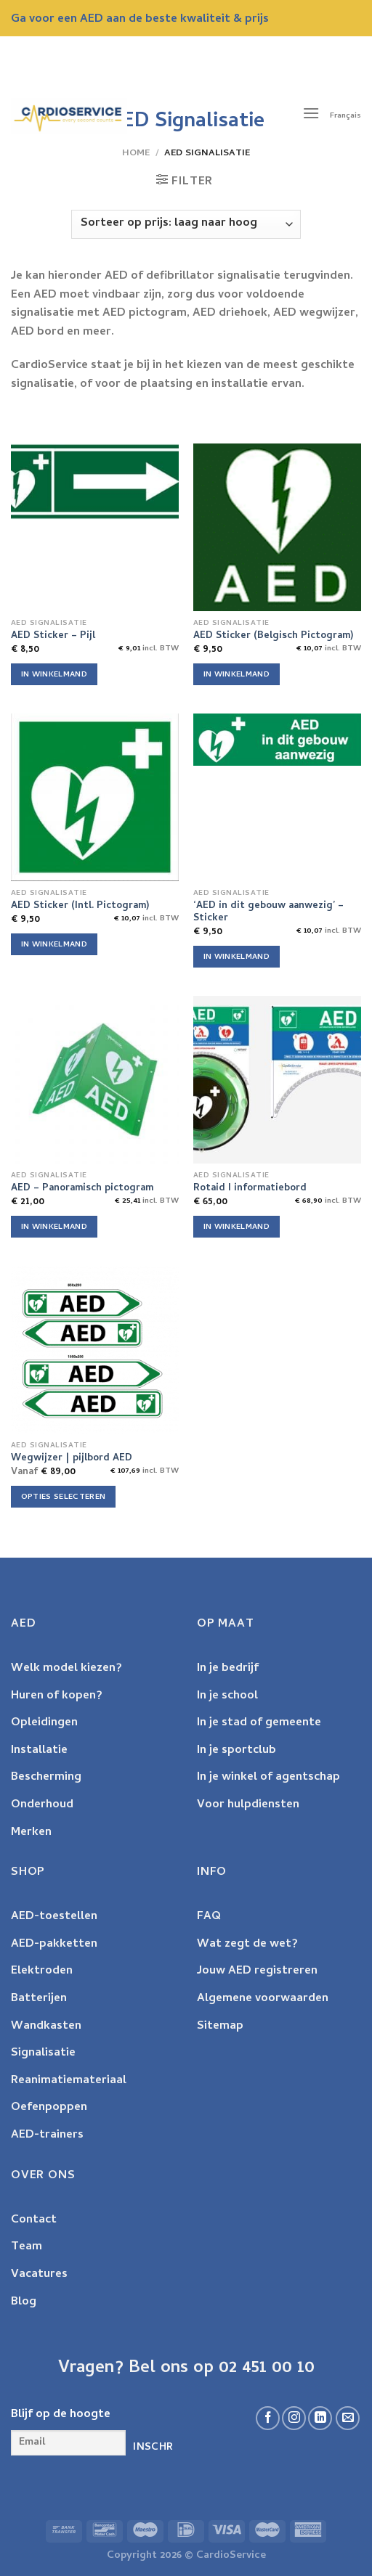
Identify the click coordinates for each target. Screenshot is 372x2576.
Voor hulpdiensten (248, 1805)
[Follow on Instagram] (294, 2418)
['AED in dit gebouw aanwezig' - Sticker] (277, 739)
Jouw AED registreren (257, 1971)
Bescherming (46, 1777)
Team (26, 2247)
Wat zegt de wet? (247, 1944)
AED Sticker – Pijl (53, 636)
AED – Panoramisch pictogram (82, 1188)
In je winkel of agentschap (268, 1777)
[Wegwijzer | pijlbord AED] (95, 1350)
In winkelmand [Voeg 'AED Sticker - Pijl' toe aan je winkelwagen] (54, 675)
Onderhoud (42, 1805)
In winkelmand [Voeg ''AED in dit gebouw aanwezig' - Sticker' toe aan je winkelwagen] (236, 957)
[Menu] (311, 116)
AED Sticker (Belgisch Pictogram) (273, 636)
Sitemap (220, 2026)
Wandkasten (46, 2026)
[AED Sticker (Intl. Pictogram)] (95, 797)
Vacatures (39, 2274)
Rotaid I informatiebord (250, 1188)
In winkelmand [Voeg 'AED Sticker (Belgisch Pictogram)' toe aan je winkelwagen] (236, 675)
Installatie (39, 1750)
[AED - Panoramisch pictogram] (95, 1080)
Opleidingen (44, 1723)
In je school (227, 1696)
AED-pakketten (54, 1944)
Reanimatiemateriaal (68, 2081)
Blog (23, 2302)
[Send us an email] (348, 2418)
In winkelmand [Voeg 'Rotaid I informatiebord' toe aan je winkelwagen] (236, 1227)
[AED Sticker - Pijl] (95, 481)
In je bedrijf (228, 1668)
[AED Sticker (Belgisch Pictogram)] (277, 527)
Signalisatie (43, 2053)
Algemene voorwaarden (262, 1999)
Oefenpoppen (49, 2107)
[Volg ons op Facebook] (268, 2418)
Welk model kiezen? (66, 1668)
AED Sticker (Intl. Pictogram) (80, 906)
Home (136, 153)
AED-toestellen (54, 1917)
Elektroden (42, 1971)
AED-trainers (47, 2135)
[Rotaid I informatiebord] (277, 1080)
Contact (34, 2220)
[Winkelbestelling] (185, 224)
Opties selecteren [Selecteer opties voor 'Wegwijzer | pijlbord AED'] (63, 1497)
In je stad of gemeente (259, 1723)
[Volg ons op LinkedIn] (320, 2418)
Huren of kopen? (56, 1696)
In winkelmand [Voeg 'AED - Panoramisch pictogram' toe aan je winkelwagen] (54, 1227)
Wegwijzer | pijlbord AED (71, 1458)
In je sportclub (236, 1750)
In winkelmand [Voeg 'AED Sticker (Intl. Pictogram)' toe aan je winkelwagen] (54, 945)
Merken (31, 1832)
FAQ (209, 1917)
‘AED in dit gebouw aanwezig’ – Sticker (268, 912)
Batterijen (39, 1999)
